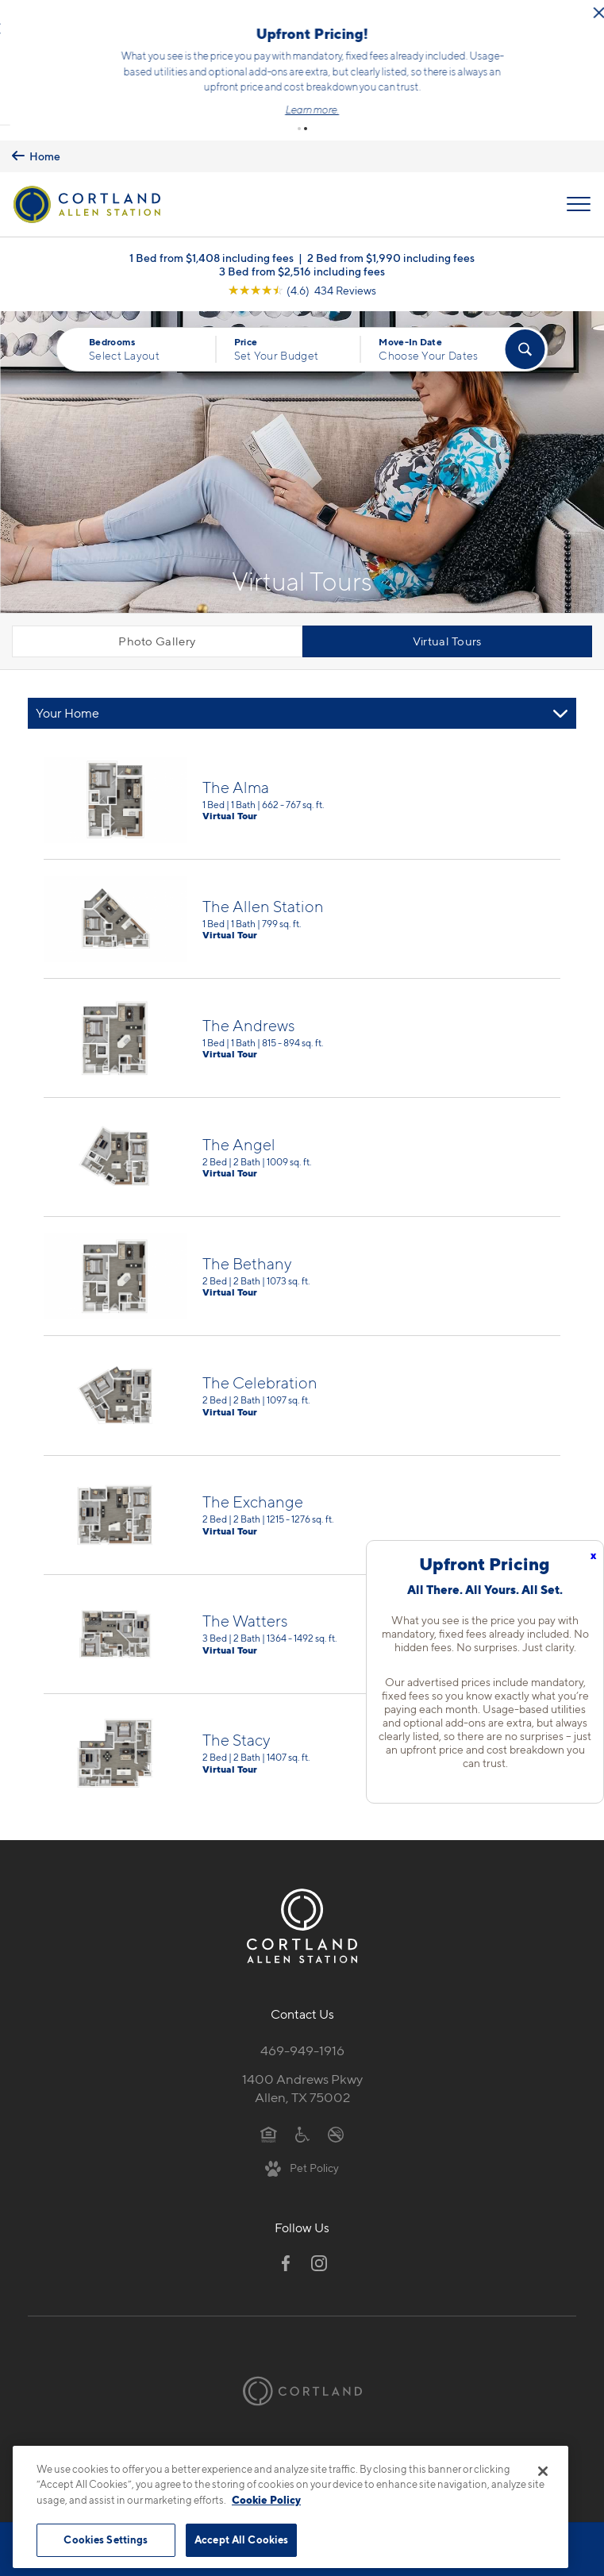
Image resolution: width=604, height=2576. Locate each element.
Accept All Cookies (241, 2539)
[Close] (542, 2471)
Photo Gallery (156, 631)
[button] (299, 118)
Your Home (67, 702)
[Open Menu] (579, 194)
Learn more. (525, 104)
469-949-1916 (302, 2040)
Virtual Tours (447, 631)
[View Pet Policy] (302, 2157)
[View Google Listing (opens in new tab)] (302, 280)
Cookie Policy (266, 2499)
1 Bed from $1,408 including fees (211, 247)
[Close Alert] (207, 23)
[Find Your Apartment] (525, 339)
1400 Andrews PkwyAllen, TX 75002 (302, 2078)
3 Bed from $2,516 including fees (302, 261)
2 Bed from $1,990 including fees (391, 247)
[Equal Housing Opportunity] (268, 2123)
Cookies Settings (105, 2539)
